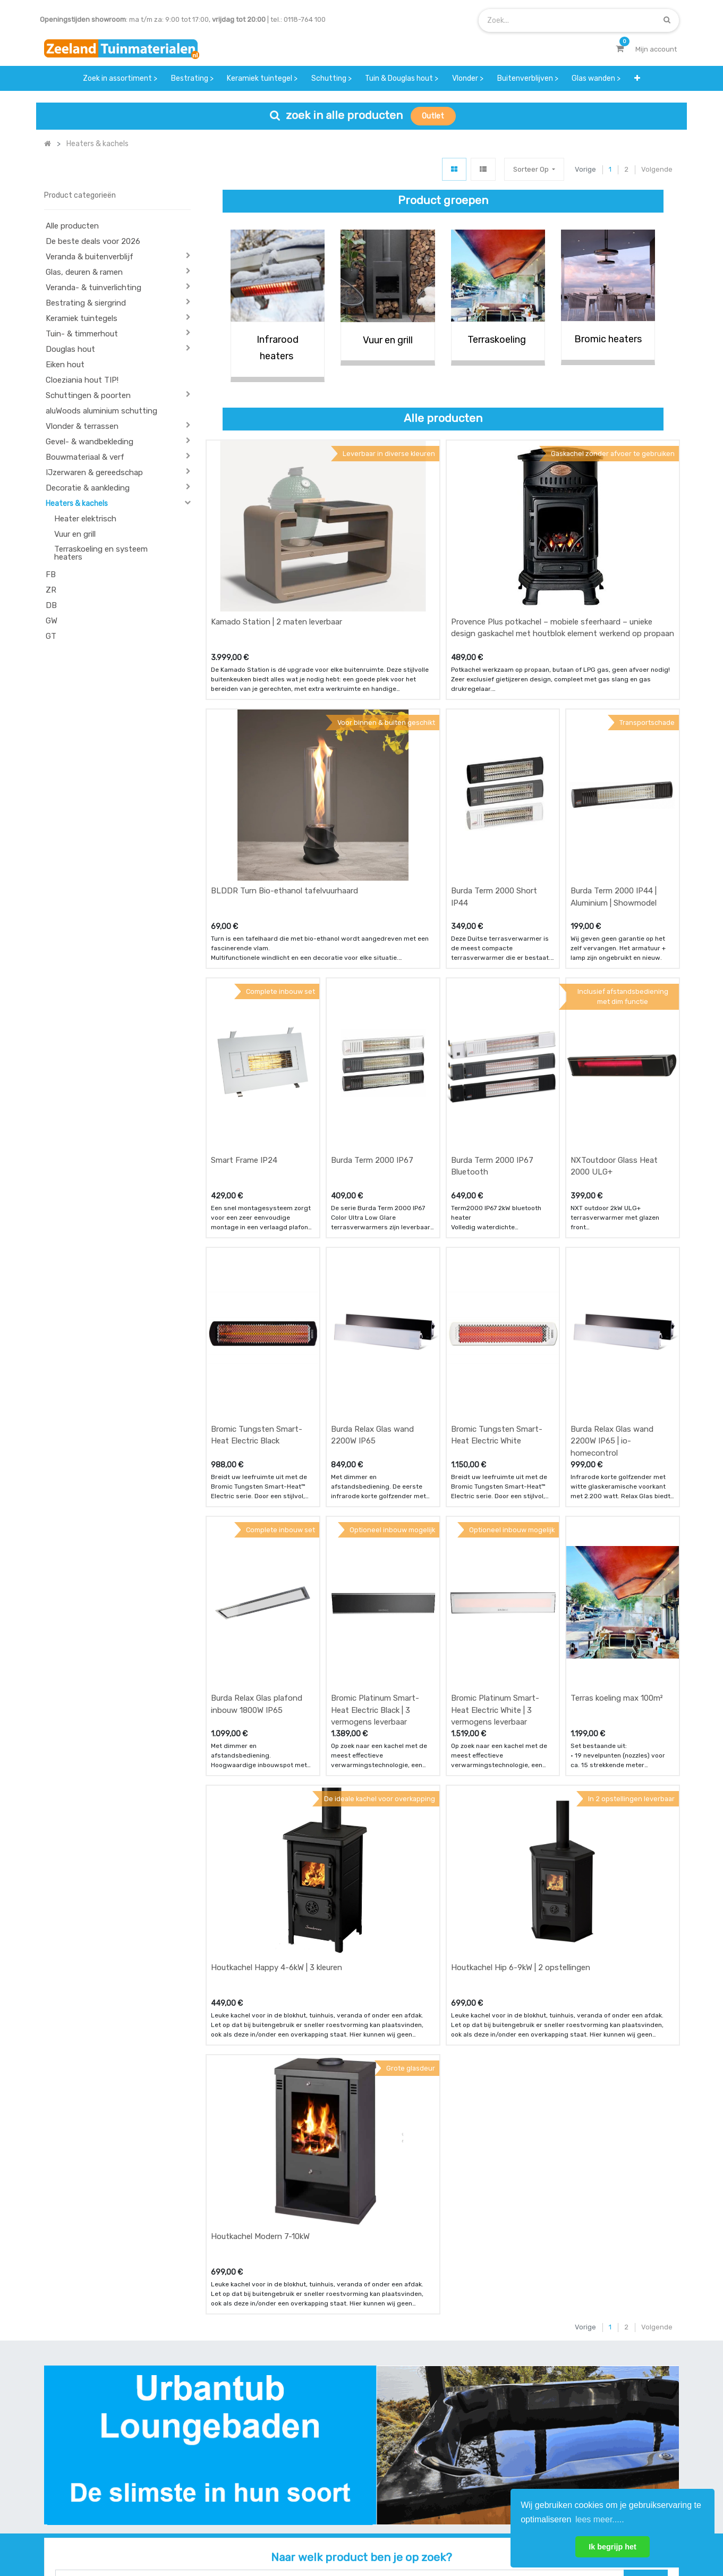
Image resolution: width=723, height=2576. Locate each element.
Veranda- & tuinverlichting (93, 287)
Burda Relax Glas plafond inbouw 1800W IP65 (256, 1507)
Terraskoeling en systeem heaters (101, 553)
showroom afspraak (457, 2416)
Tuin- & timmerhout (82, 334)
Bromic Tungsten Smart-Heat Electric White (496, 1277)
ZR (51, 590)
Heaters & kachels (77, 503)
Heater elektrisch (85, 518)
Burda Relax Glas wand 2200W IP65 (372, 1277)
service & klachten (237, 2480)
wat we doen (336, 2416)
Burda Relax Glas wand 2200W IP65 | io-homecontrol (612, 1283)
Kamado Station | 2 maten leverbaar (276, 582)
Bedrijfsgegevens (395, 2532)
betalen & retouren (238, 2438)
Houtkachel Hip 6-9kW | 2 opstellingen (520, 1730)
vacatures (331, 2480)
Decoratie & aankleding (88, 488)
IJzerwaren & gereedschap (94, 472)
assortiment (444, 2458)
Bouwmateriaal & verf (85, 457)
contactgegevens (453, 2438)
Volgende (657, 169)
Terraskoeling (497, 339)
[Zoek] (667, 20)
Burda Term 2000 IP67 (372, 1041)
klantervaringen (341, 2438)
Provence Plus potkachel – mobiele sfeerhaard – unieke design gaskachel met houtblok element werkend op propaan (562, 588)
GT (51, 636)
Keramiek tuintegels (81, 318)
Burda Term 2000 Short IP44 (494, 818)
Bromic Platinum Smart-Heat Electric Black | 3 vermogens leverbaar (375, 1513)
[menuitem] (120, 78)
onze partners (447, 2480)
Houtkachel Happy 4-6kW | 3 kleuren (276, 1730)
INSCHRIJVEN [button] (647, 2418)
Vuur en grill (75, 534)
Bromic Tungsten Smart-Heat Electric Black (256, 1277)
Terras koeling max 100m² (617, 1501)
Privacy (456, 2532)
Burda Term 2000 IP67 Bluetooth (492, 1048)
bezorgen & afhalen (239, 2458)
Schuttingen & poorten (88, 395)
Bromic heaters (608, 339)
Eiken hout (65, 364)
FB (51, 574)
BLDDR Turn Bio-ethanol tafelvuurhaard (284, 812)
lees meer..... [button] (599, 2519)
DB (51, 605)
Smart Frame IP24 (244, 1041)
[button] (637, 78)
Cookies (500, 2532)
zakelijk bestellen (343, 2458)
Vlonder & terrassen (82, 426)
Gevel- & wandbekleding (89, 441)
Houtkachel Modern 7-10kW (260, 1960)
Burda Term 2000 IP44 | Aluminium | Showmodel (614, 818)
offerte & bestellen (238, 2416)
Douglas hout (70, 349)
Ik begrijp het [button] (612, 2547)
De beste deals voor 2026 (93, 241)
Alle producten (72, 226)
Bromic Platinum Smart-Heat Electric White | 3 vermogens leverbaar (495, 1513)
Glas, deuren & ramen (84, 272)
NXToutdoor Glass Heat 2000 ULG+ (614, 1048)
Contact (72, 2465)
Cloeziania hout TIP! (82, 380)
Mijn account (229, 2532)
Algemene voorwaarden (307, 2532)
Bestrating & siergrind (86, 303)
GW (51, 621)
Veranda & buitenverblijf (89, 256)
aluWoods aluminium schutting (101, 411)
